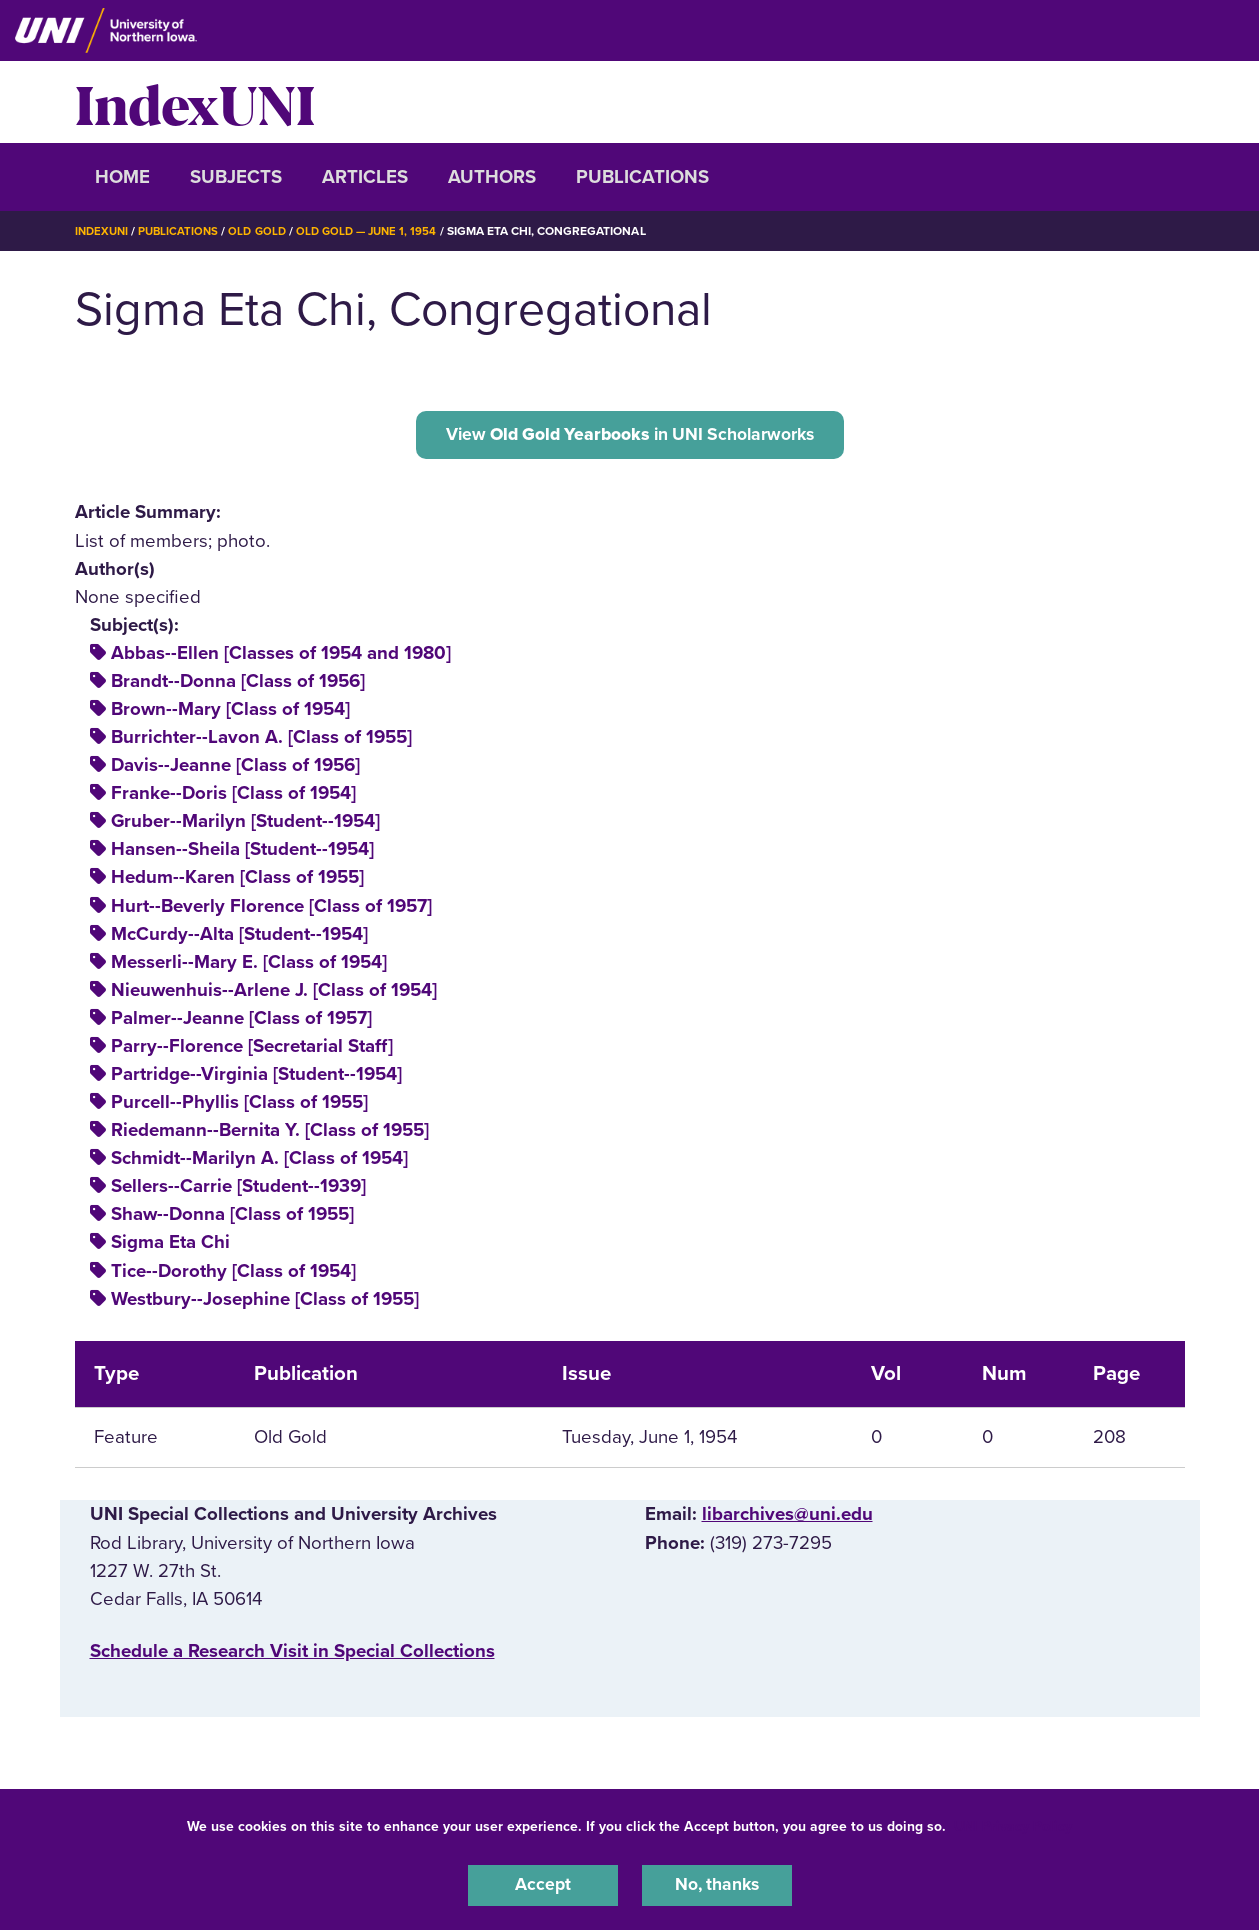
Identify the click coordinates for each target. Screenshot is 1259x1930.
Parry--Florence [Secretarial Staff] (252, 1050)
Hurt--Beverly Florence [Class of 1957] (271, 910)
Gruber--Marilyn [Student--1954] (245, 825)
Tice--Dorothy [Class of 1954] (233, 1275)
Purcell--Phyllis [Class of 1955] (239, 1106)
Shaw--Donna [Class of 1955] (232, 1218)
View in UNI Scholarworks (630, 436)
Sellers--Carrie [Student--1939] (238, 1190)
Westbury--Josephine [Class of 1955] (265, 1303)
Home (122, 177)
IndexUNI (195, 102)
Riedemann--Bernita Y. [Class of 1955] (270, 1134)
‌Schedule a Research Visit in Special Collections (292, 1655)
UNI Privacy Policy (1013, 1823)
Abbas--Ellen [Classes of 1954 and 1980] (281, 657)
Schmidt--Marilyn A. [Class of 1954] (259, 1162)
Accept (543, 1884)
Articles (365, 177)
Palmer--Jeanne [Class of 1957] (241, 1022)
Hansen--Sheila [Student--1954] (242, 853)
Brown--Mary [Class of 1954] (230, 713)
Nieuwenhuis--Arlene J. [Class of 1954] (274, 994)
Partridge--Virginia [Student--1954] (256, 1078)
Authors (492, 177)
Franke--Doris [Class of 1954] (233, 797)
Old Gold (265, 231)
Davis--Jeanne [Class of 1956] (235, 769)
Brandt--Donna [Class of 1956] (238, 685)
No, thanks (717, 1884)
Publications (642, 177)
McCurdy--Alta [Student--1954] (239, 938)
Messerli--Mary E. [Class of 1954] (249, 966)
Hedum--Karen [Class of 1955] (237, 881)
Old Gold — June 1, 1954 (380, 231)
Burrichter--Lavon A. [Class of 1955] (261, 741)
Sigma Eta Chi (170, 1246)
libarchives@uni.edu (787, 1518)
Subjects (236, 177)
